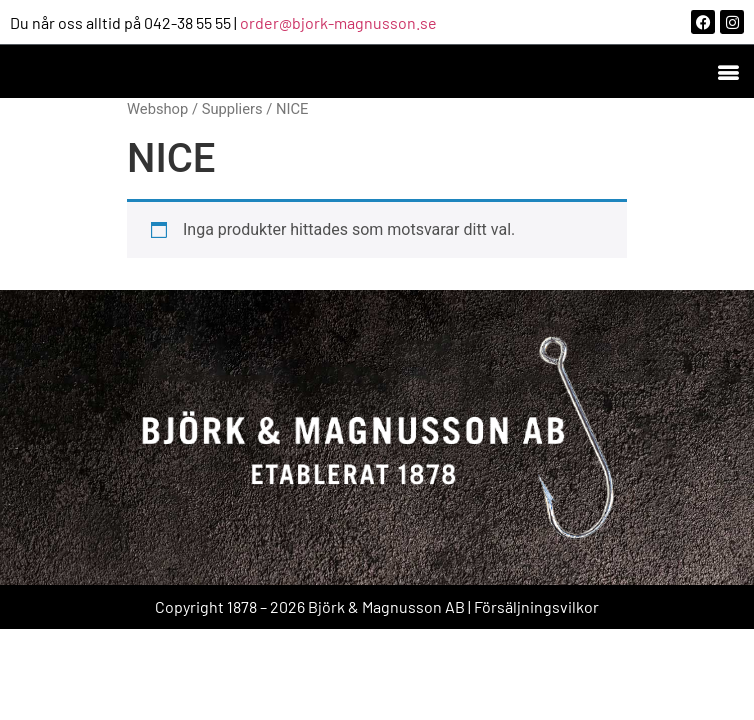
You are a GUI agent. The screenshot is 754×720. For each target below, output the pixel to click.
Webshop (157, 109)
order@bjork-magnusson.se (338, 22)
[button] (727, 71)
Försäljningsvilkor (536, 606)
